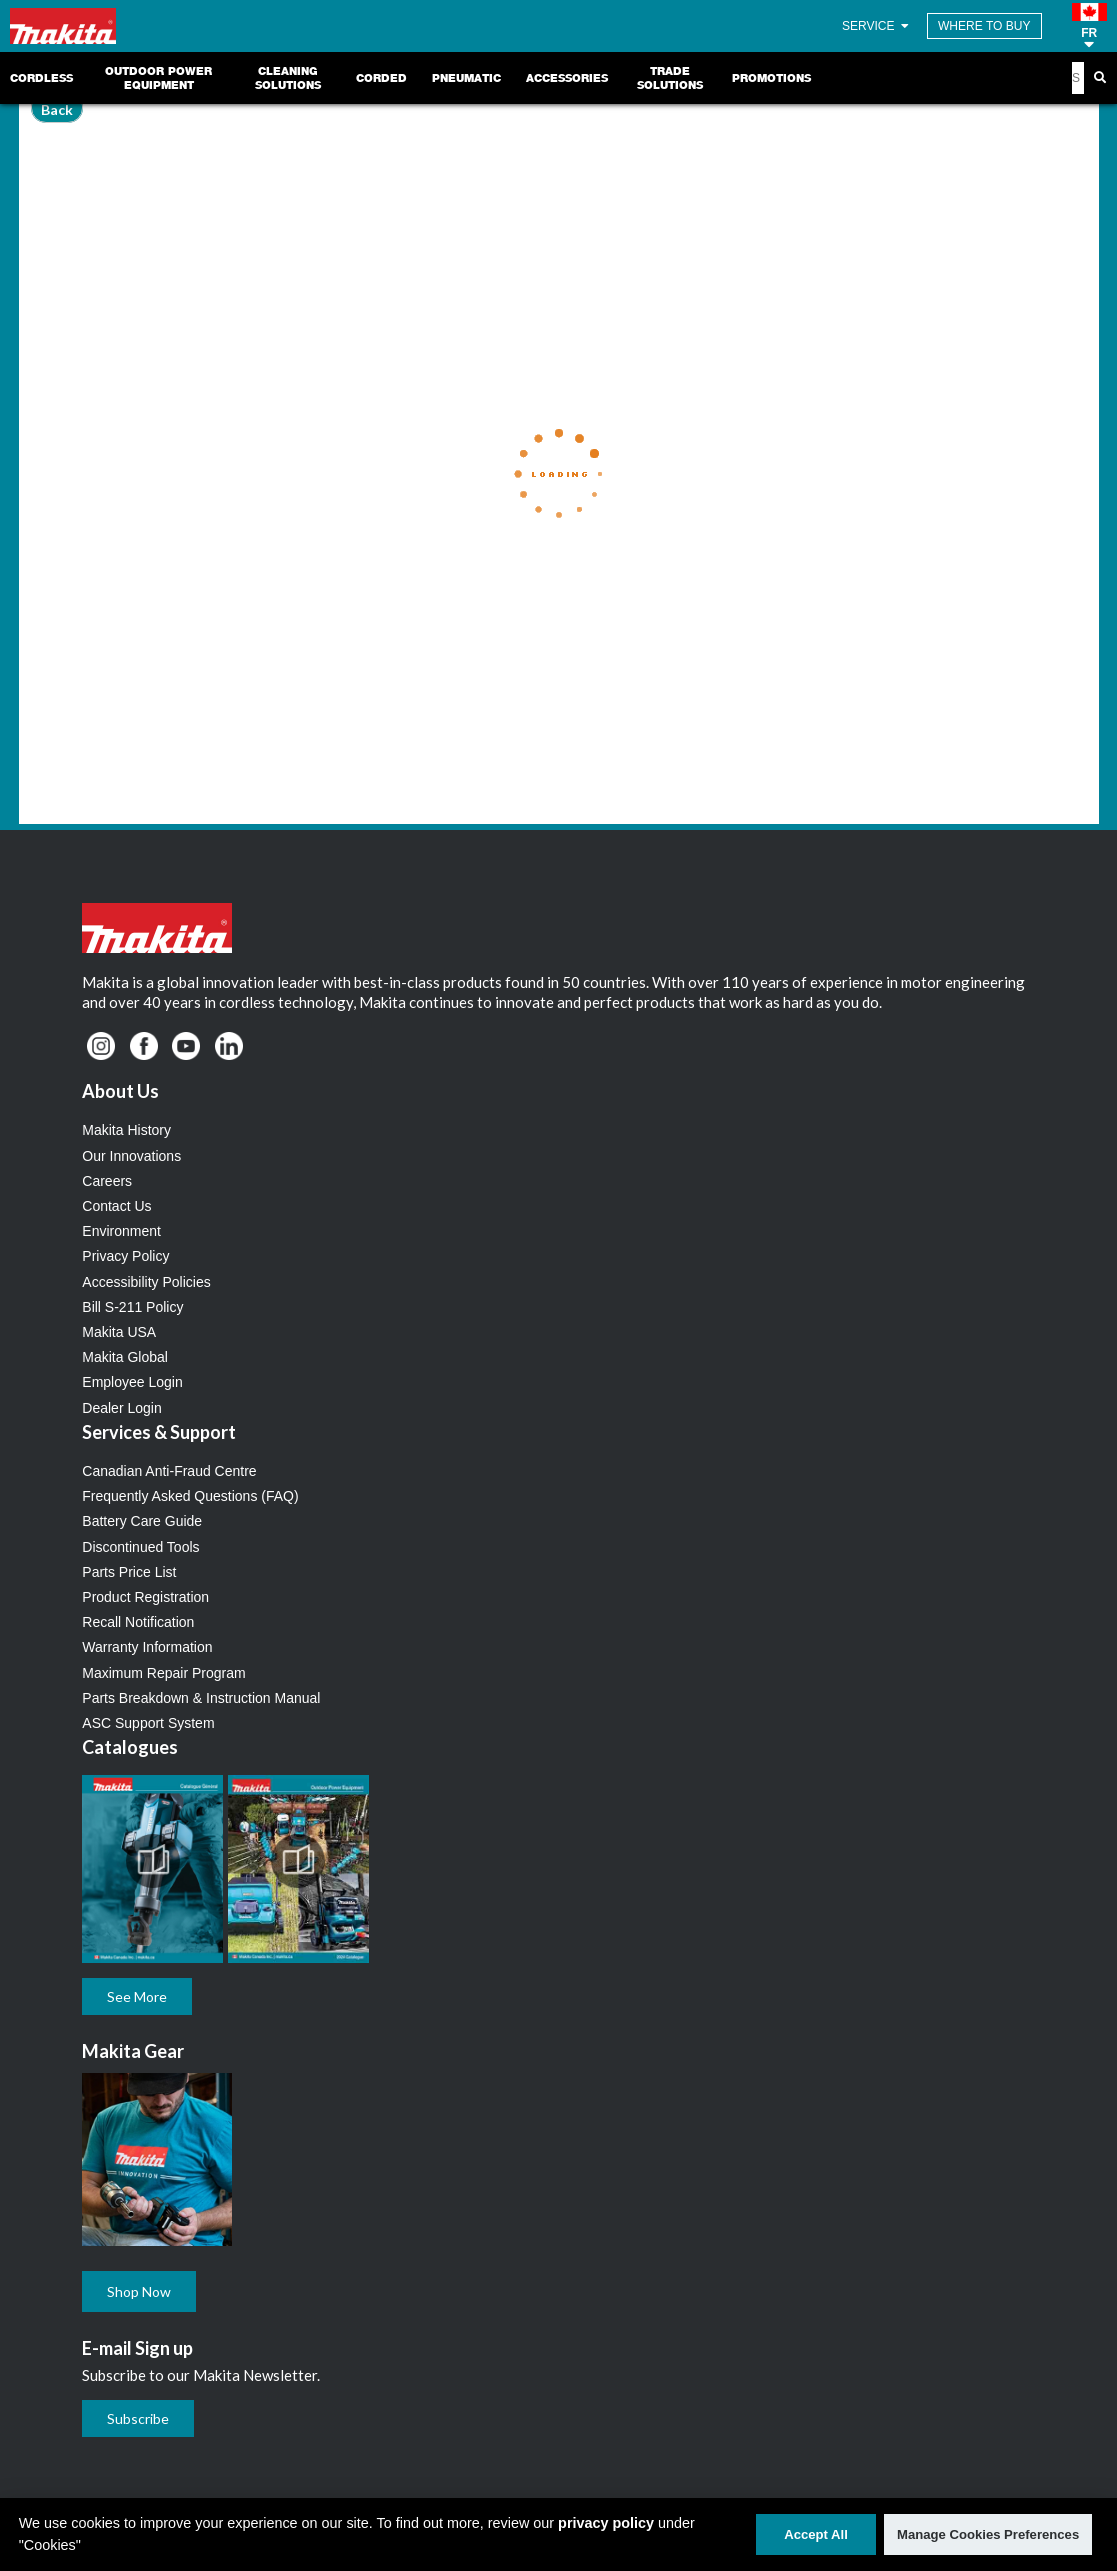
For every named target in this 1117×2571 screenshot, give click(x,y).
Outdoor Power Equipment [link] (158, 78)
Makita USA (119, 1332)
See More (137, 1996)
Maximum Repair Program (163, 1673)
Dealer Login (121, 1408)
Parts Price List (129, 1572)
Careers (107, 1181)
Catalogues (130, 1747)
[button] (1089, 26)
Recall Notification (138, 1622)
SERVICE (877, 26)
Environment (121, 1231)
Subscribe (138, 2418)
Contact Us (116, 1206)
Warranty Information (147, 1647)
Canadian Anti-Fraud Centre (169, 1471)
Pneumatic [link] (466, 78)
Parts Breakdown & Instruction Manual (201, 1698)
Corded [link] (381, 78)
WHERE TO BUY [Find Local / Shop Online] (984, 26)
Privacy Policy (125, 1256)
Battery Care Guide (142, 1521)
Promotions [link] (771, 78)
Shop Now (139, 2291)
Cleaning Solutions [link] (288, 78)
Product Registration (145, 1597)
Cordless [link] (41, 78)
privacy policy (606, 2523)
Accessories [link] (567, 78)
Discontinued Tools (140, 1547)
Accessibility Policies (146, 1282)
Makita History (126, 1130)
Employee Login (132, 1382)
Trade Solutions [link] (670, 78)
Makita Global (125, 1357)
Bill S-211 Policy (132, 1307)
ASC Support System (148, 1723)
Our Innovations (131, 1156)
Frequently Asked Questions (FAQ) (190, 1496)
